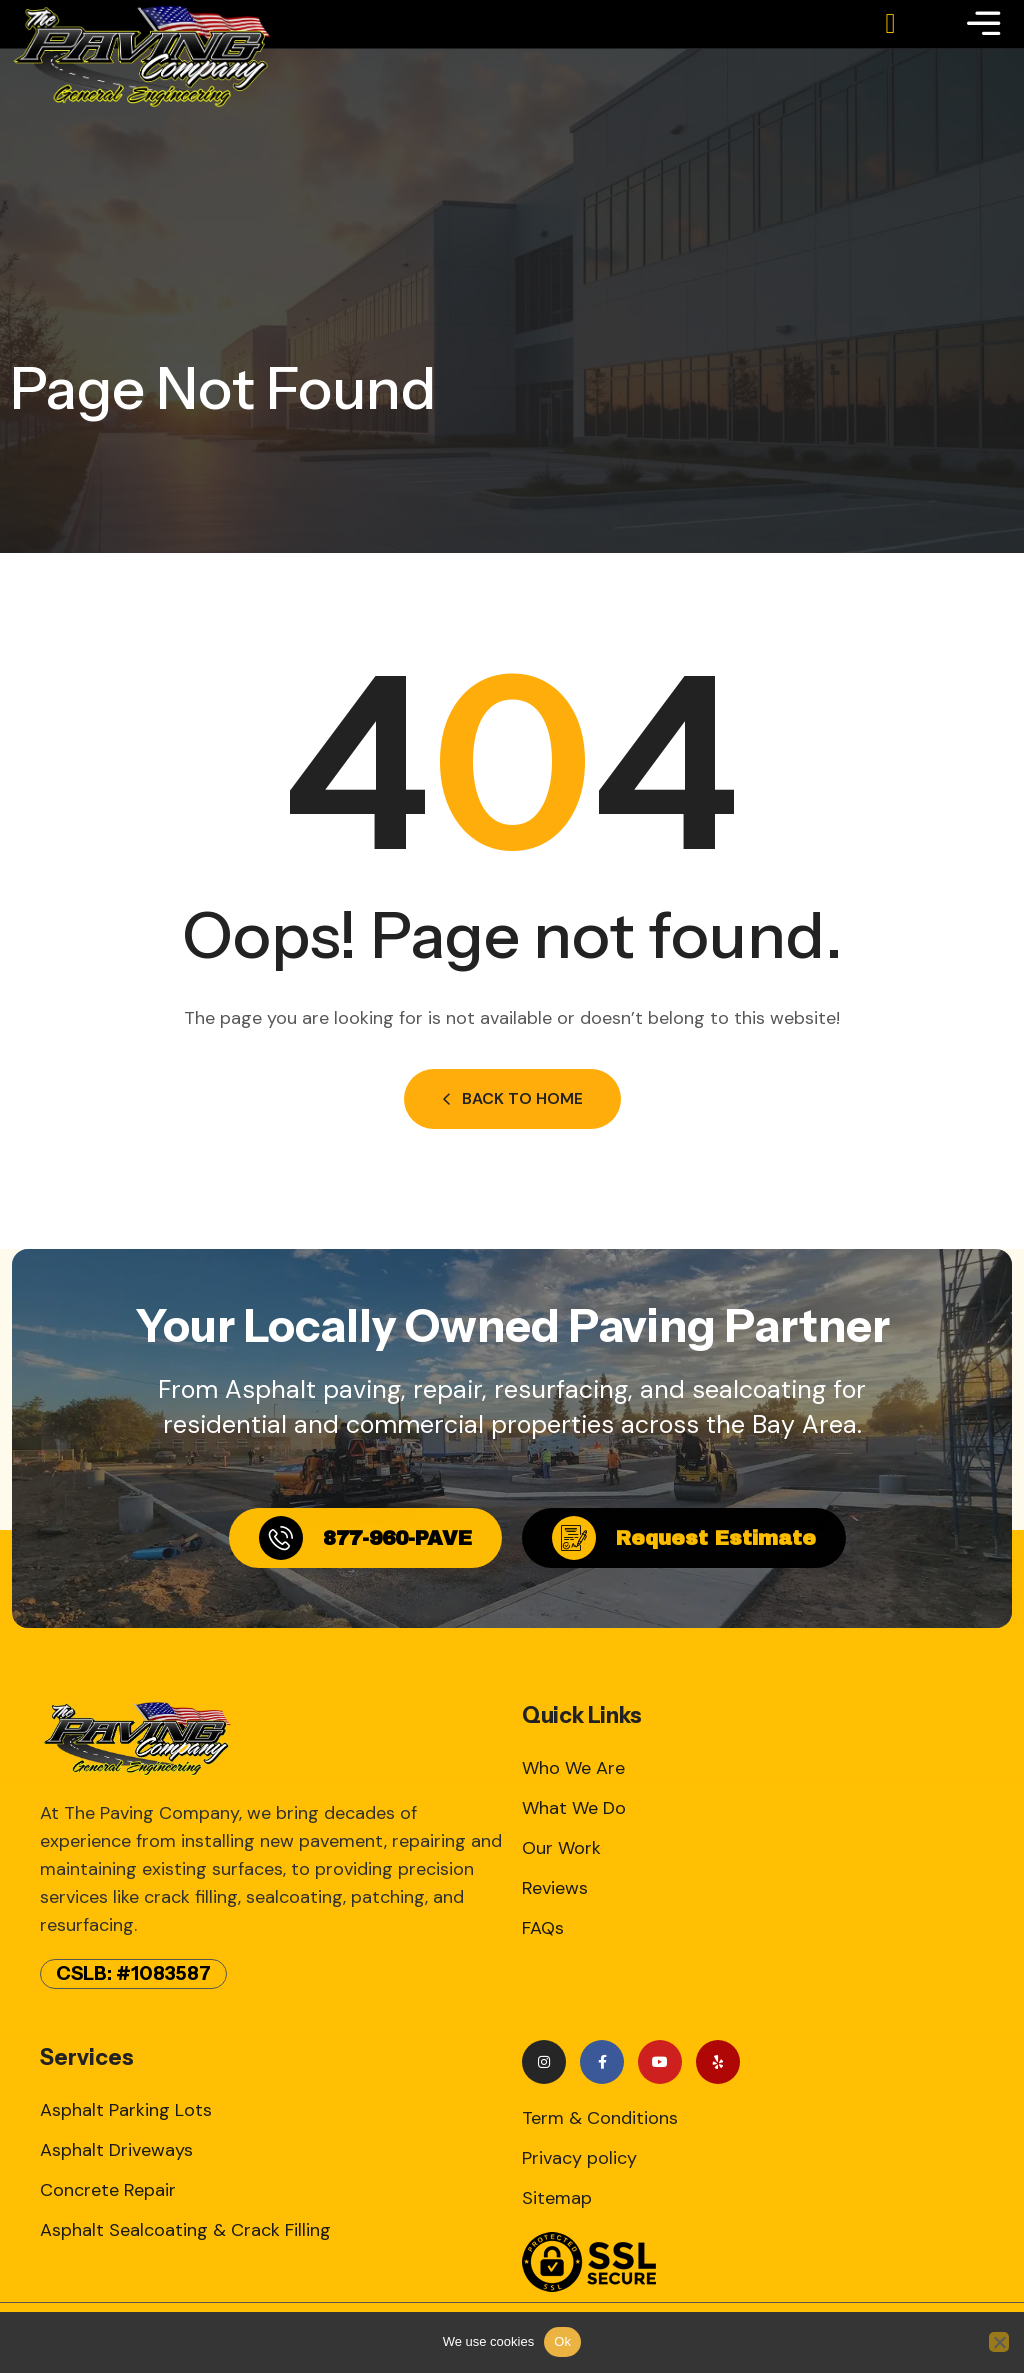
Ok (562, 2341)
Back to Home (512, 1098)
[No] (999, 2342)
